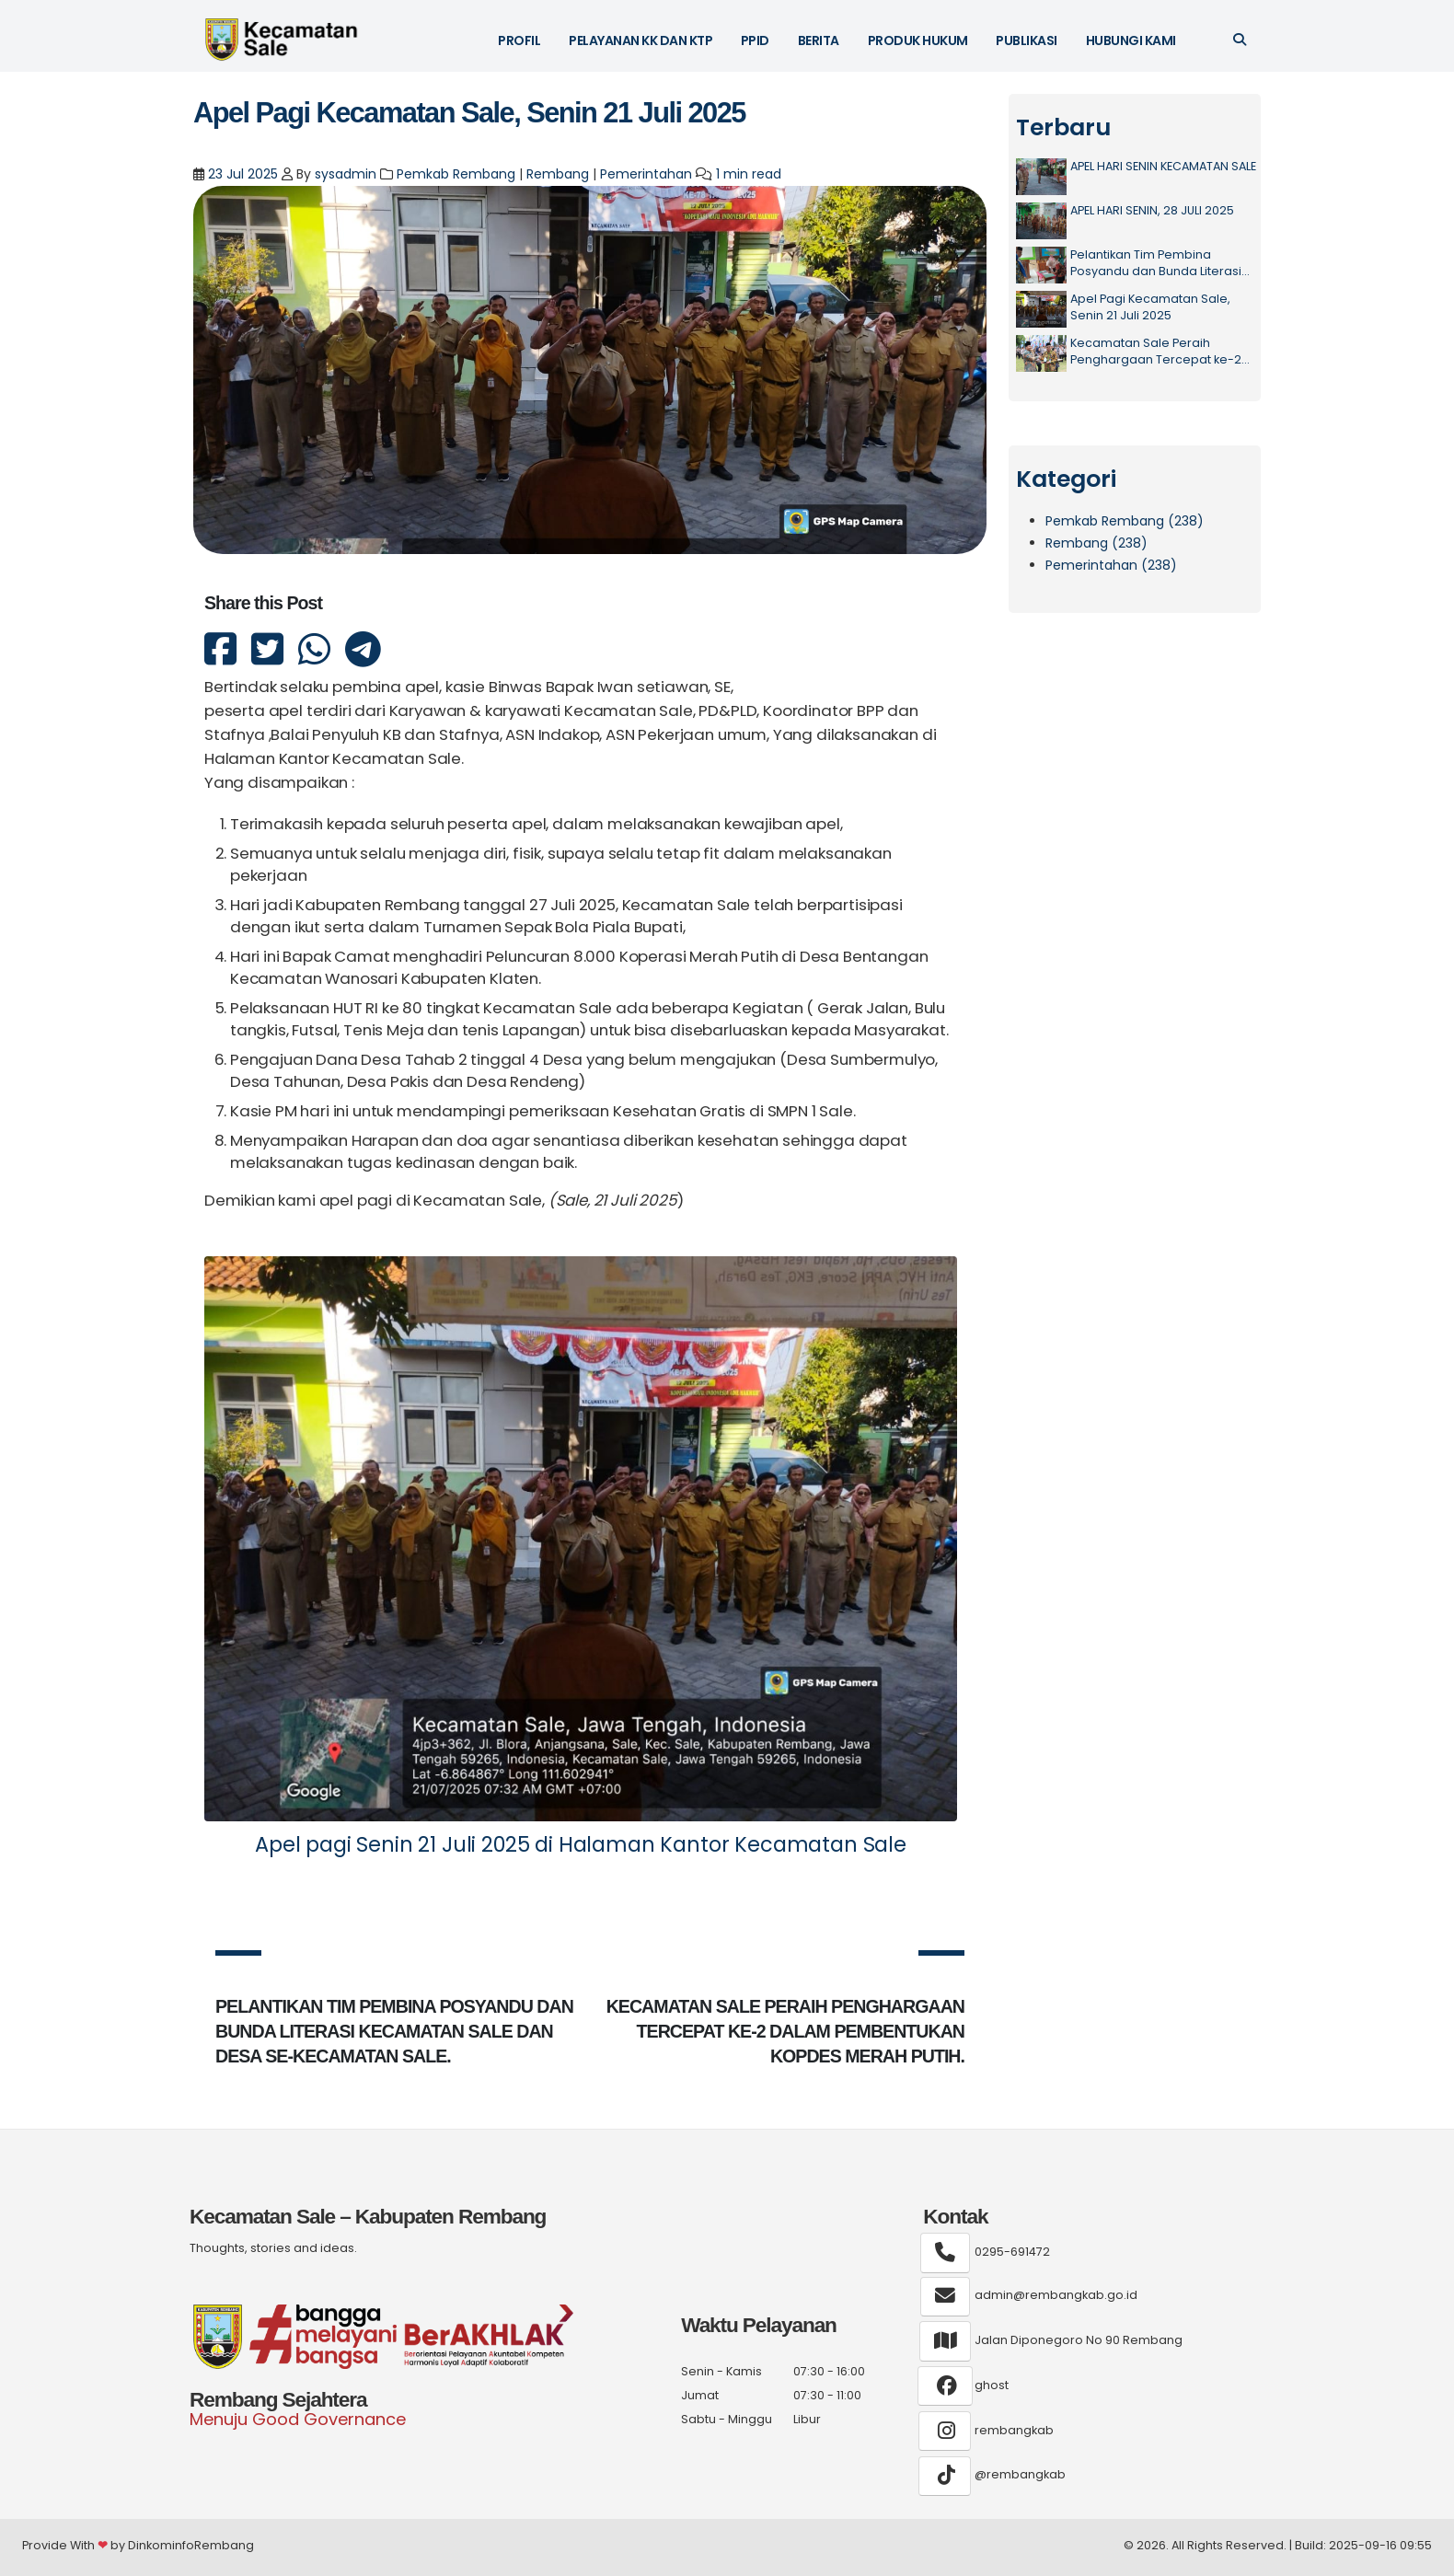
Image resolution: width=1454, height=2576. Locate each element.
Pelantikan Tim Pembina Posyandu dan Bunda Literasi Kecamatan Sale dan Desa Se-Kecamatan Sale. (1162, 263)
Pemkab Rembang (456, 174)
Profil (519, 40)
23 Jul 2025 (241, 174)
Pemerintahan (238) (1111, 565)
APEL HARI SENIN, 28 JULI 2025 (1152, 210)
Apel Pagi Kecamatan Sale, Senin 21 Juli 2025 (469, 113)
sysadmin (345, 174)
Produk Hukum (918, 40)
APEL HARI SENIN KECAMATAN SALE (1163, 166)
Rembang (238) (1096, 543)
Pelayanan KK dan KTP (640, 40)
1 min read (748, 174)
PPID (755, 40)
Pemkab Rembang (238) (1124, 521)
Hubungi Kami (1131, 40)
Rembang (557, 174)
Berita (818, 40)
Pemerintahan (646, 174)
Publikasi (1026, 40)
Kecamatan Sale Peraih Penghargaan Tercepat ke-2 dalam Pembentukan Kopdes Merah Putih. (1157, 351)
